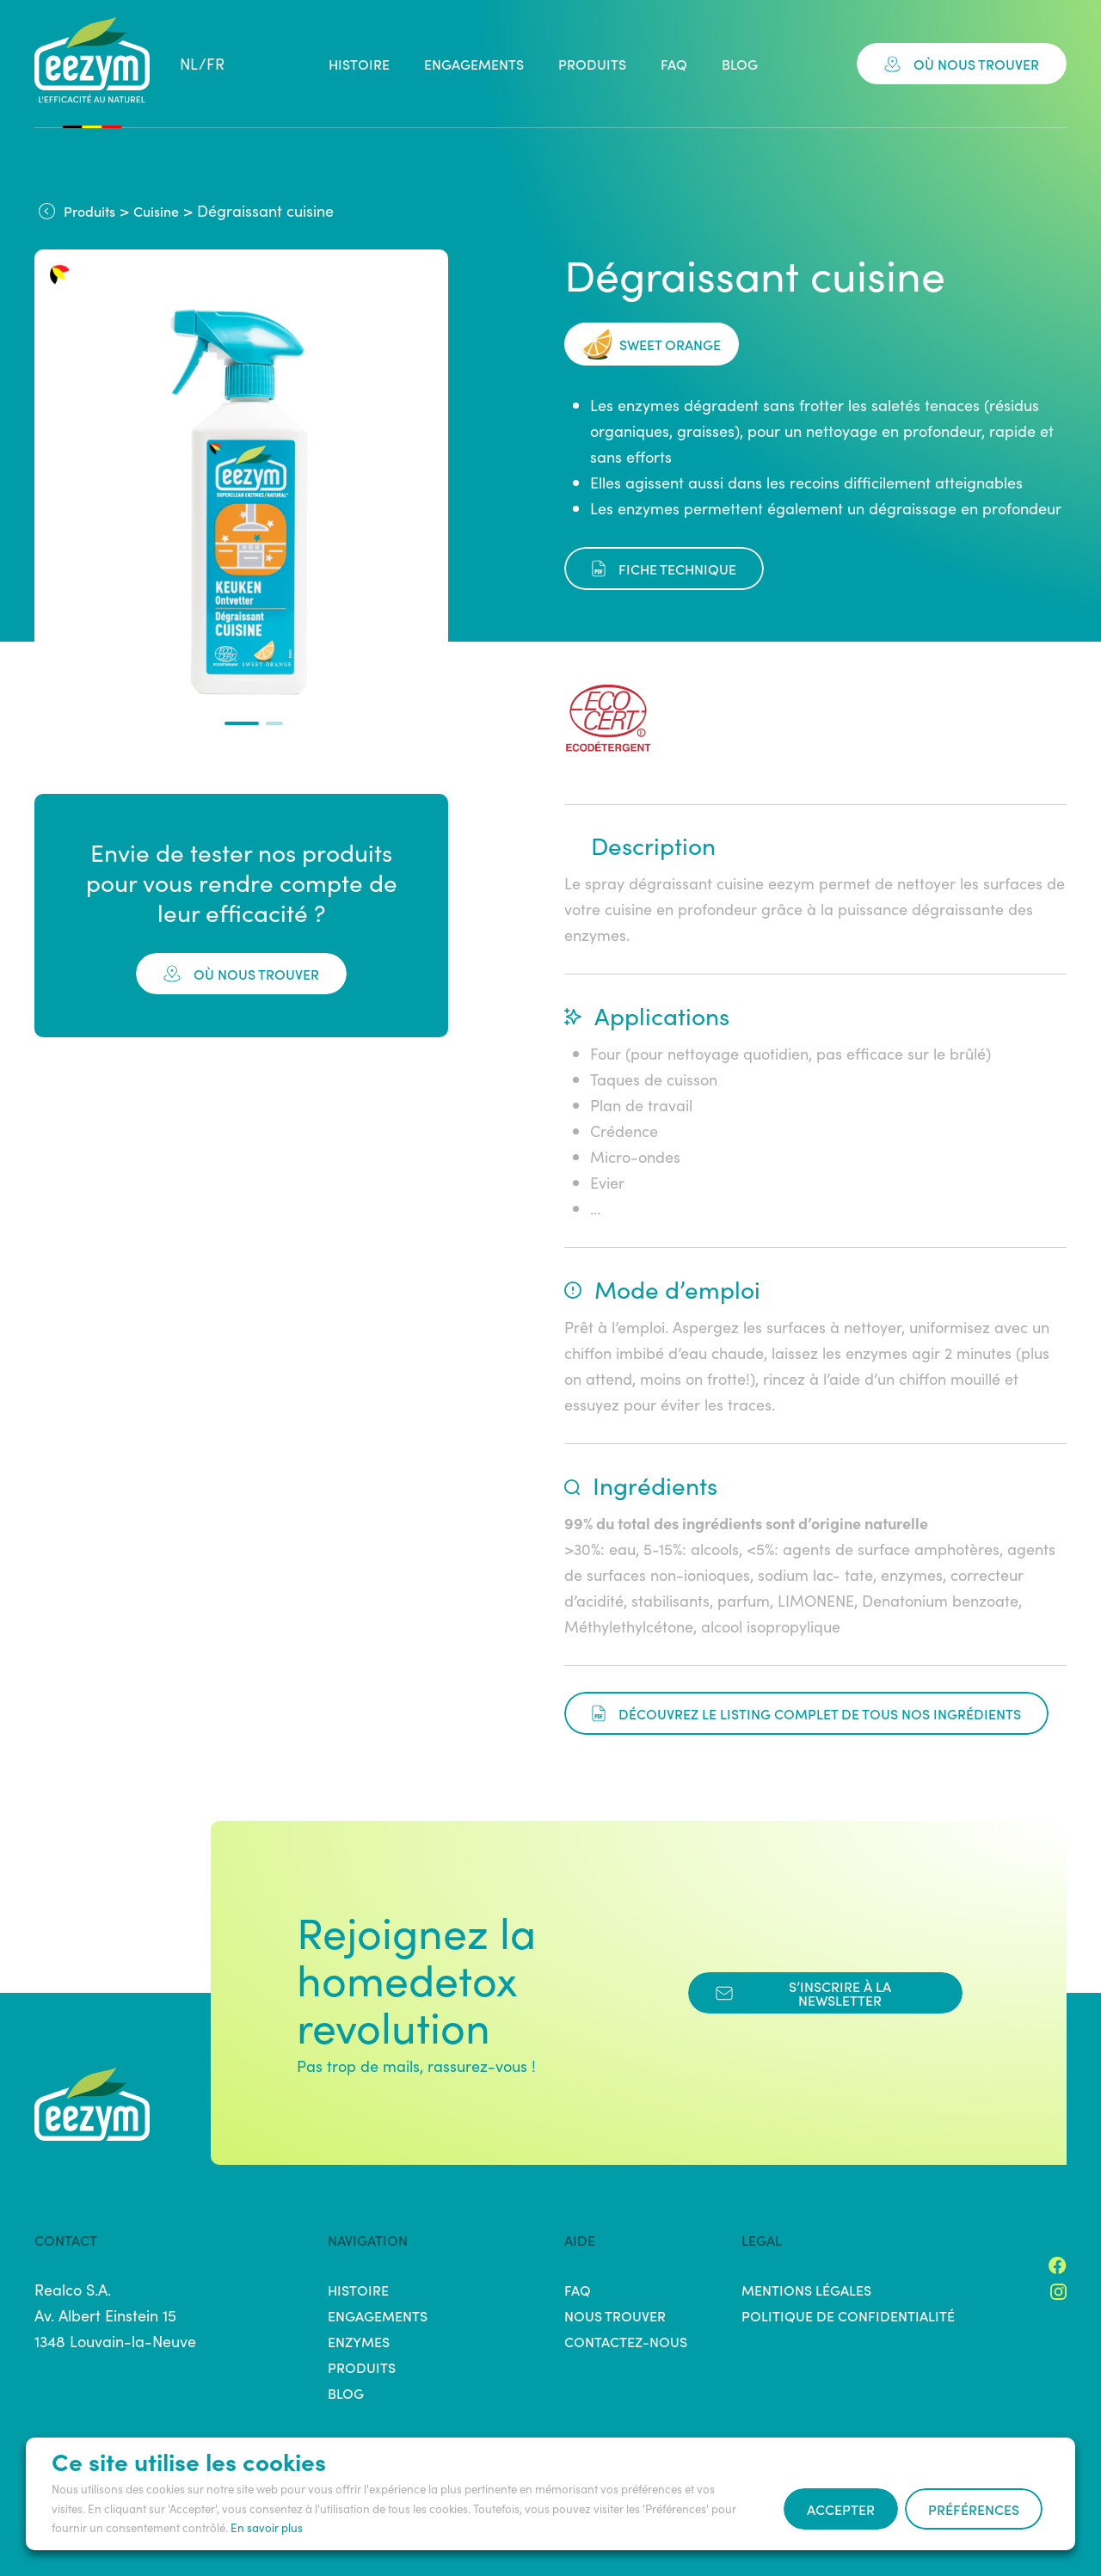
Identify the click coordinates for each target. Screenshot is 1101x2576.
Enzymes (359, 2341)
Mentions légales (806, 2289)
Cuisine (156, 210)
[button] (242, 723)
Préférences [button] (973, 2508)
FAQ (674, 63)
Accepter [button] (841, 2508)
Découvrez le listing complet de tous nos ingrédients (806, 1713)
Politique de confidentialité (848, 2315)
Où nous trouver (961, 63)
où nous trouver (241, 973)
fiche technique (664, 568)
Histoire (359, 63)
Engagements (474, 63)
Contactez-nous (625, 2341)
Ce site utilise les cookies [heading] (189, 2460)
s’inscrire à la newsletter (803, 1993)
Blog (740, 63)
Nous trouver (615, 2315)
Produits (592, 63)
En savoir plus (267, 2527)
